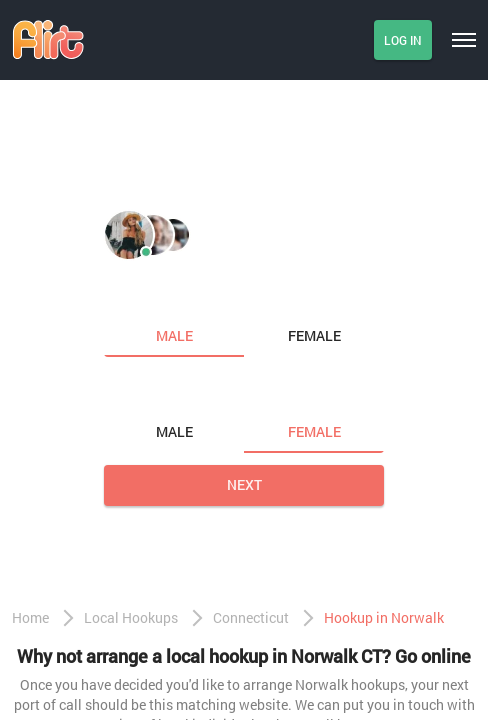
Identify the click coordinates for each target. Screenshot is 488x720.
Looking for (149, 390)
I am (121, 294)
